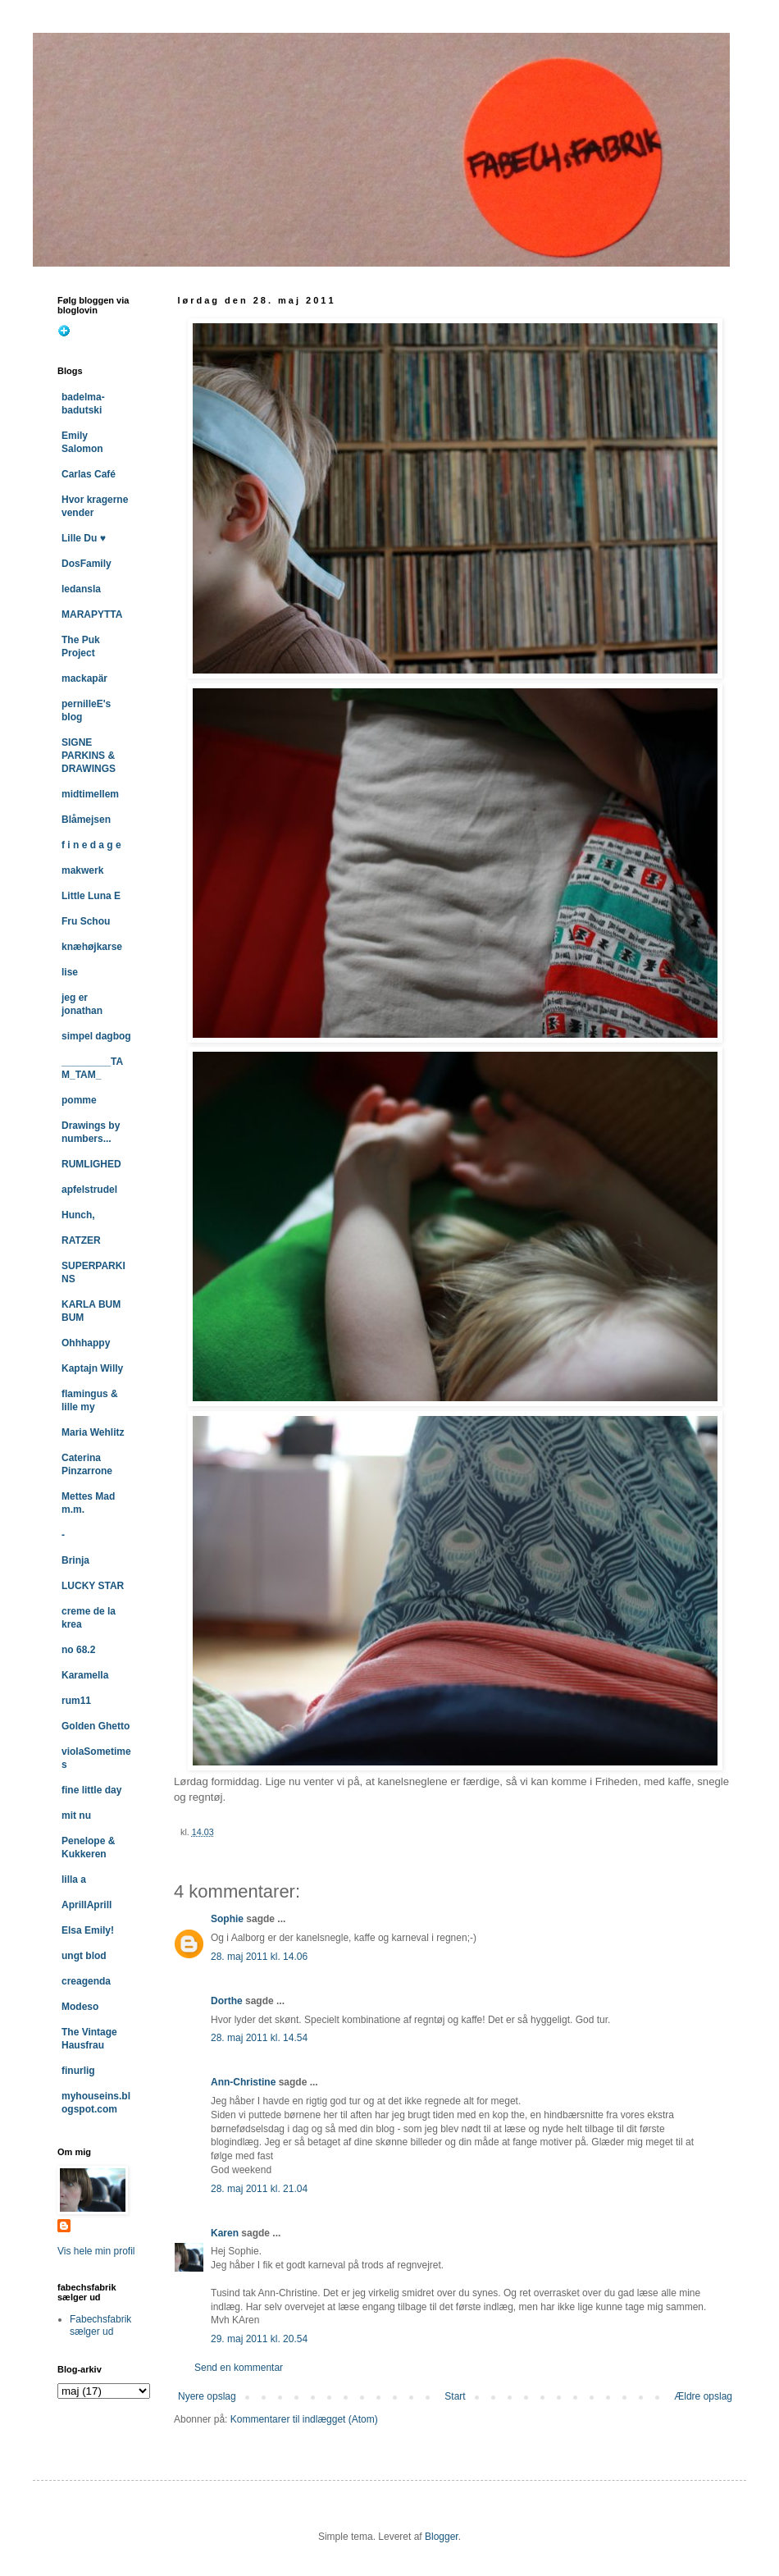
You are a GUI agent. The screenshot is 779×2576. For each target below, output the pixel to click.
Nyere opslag (207, 2396)
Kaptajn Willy (92, 1368)
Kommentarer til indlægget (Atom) (304, 2419)
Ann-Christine (243, 2082)
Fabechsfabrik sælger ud (100, 2324)
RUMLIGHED (91, 1164)
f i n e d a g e (91, 845)
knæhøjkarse (91, 946)
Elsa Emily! (87, 1930)
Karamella (84, 1675)
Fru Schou (85, 921)
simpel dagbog (96, 1036)
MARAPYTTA (91, 614)
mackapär (84, 678)
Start (454, 2396)
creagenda (86, 1981)
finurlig (78, 2070)
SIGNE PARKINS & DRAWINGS (88, 755)
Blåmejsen (86, 819)
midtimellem (90, 794)
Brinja (75, 1560)
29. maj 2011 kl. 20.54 (259, 2339)
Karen (225, 2233)
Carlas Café (88, 474)
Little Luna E (91, 896)
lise (69, 972)
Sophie (227, 1919)
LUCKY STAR (92, 1586)
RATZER (81, 1240)
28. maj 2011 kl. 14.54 (259, 2038)
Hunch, (78, 1215)
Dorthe (227, 2001)
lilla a (73, 1879)
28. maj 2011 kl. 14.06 (259, 1956)
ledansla (81, 589)
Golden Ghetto (95, 1726)
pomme (79, 1100)
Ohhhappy (85, 1343)
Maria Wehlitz (92, 1432)
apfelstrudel (89, 1189)
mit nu (76, 1815)
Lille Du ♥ (83, 538)
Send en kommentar (238, 2367)
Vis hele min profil (96, 2251)
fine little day (91, 1790)
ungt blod (84, 1956)
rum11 (76, 1700)
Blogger (441, 2536)
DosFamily (86, 563)
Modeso (79, 2006)
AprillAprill (86, 1905)
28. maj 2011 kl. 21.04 (259, 2189)
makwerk (82, 870)
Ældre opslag (703, 2396)
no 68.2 (78, 1650)
